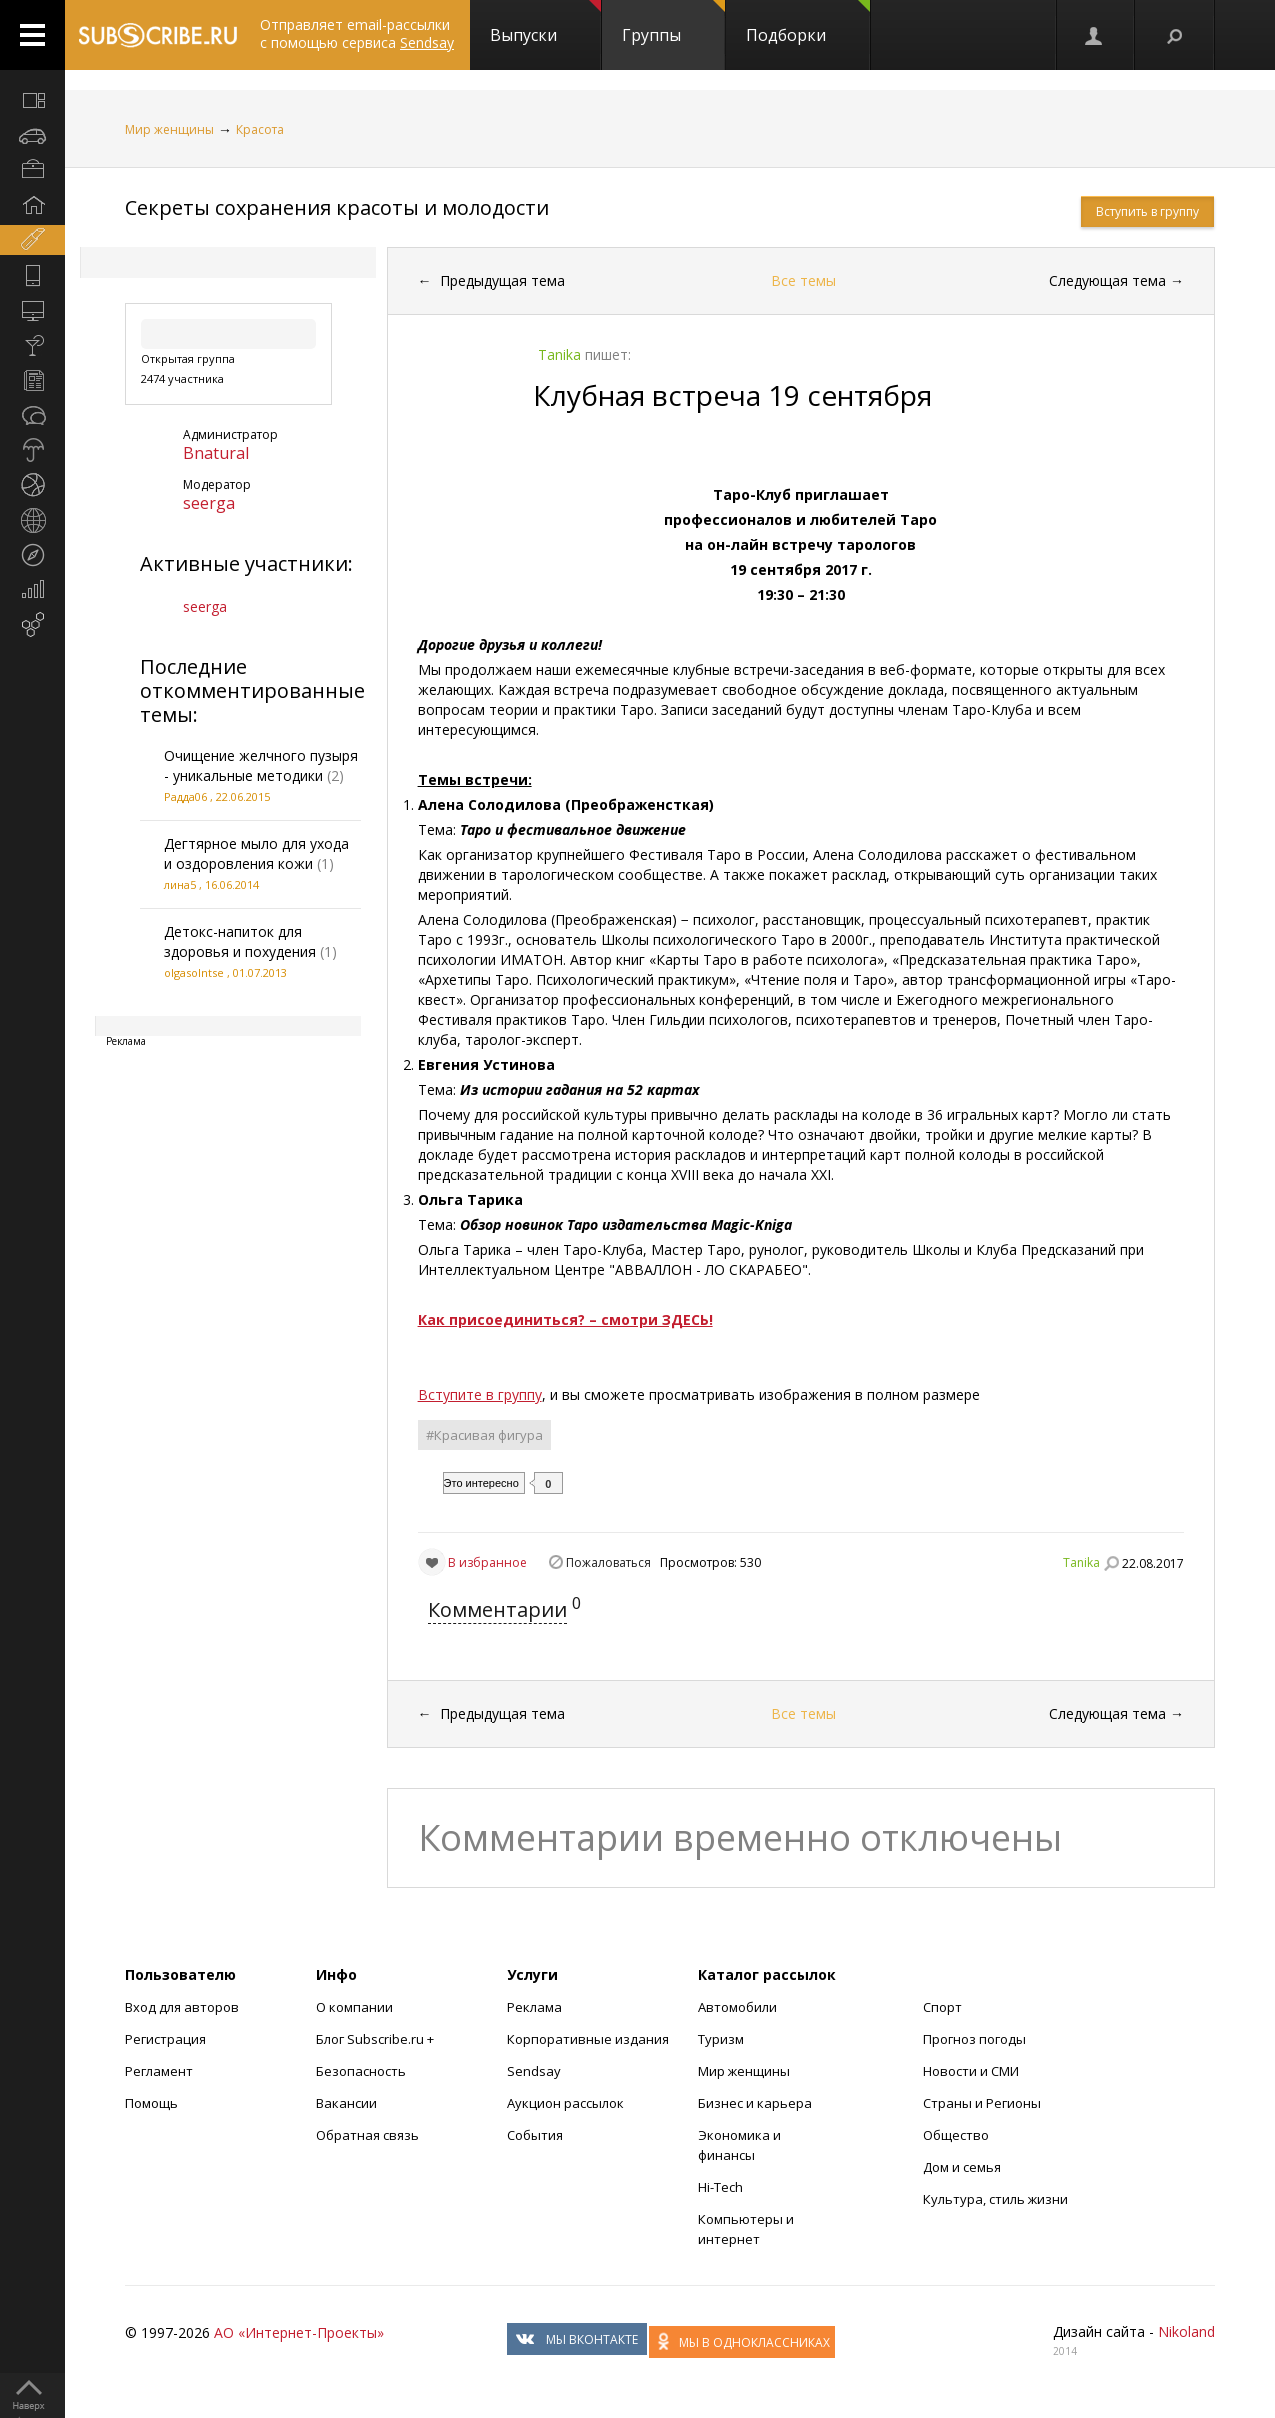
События (535, 2135)
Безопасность (361, 2071)
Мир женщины (169, 129)
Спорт (942, 2007)
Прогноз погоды (974, 2039)
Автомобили (737, 2007)
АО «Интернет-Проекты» (299, 2332)
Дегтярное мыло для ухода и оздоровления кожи (256, 853)
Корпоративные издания (588, 2039)
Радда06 (185, 796)
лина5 (180, 884)
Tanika (1081, 1562)
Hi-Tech (720, 2187)
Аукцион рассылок (565, 2103)
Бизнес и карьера (755, 2103)
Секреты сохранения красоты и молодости (337, 207)
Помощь (151, 2103)
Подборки (808, 23)
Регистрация (165, 2039)
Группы (673, 23)
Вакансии (346, 2103)
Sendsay (534, 2071)
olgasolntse (194, 972)
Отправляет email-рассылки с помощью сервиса (357, 33)
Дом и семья (962, 2167)
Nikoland (1186, 2331)
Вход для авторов (182, 2007)
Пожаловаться (608, 1562)
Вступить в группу (1147, 211)
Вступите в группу (480, 1394)
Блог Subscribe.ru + (376, 2039)
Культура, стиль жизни (995, 2199)
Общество (956, 2135)
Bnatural (216, 453)
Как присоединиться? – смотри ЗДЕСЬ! (565, 1319)
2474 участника (182, 378)
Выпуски (545, 23)
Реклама (534, 2007)
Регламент (159, 2071)
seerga (209, 503)
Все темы (803, 280)
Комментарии (497, 1609)
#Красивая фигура (484, 1435)
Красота (260, 129)
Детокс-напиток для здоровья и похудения (240, 941)
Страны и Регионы (982, 2103)
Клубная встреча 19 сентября (732, 395)
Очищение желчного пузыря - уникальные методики (261, 765)
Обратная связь (367, 2135)
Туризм (721, 2039)
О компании (354, 2007)
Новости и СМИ (971, 2071)
